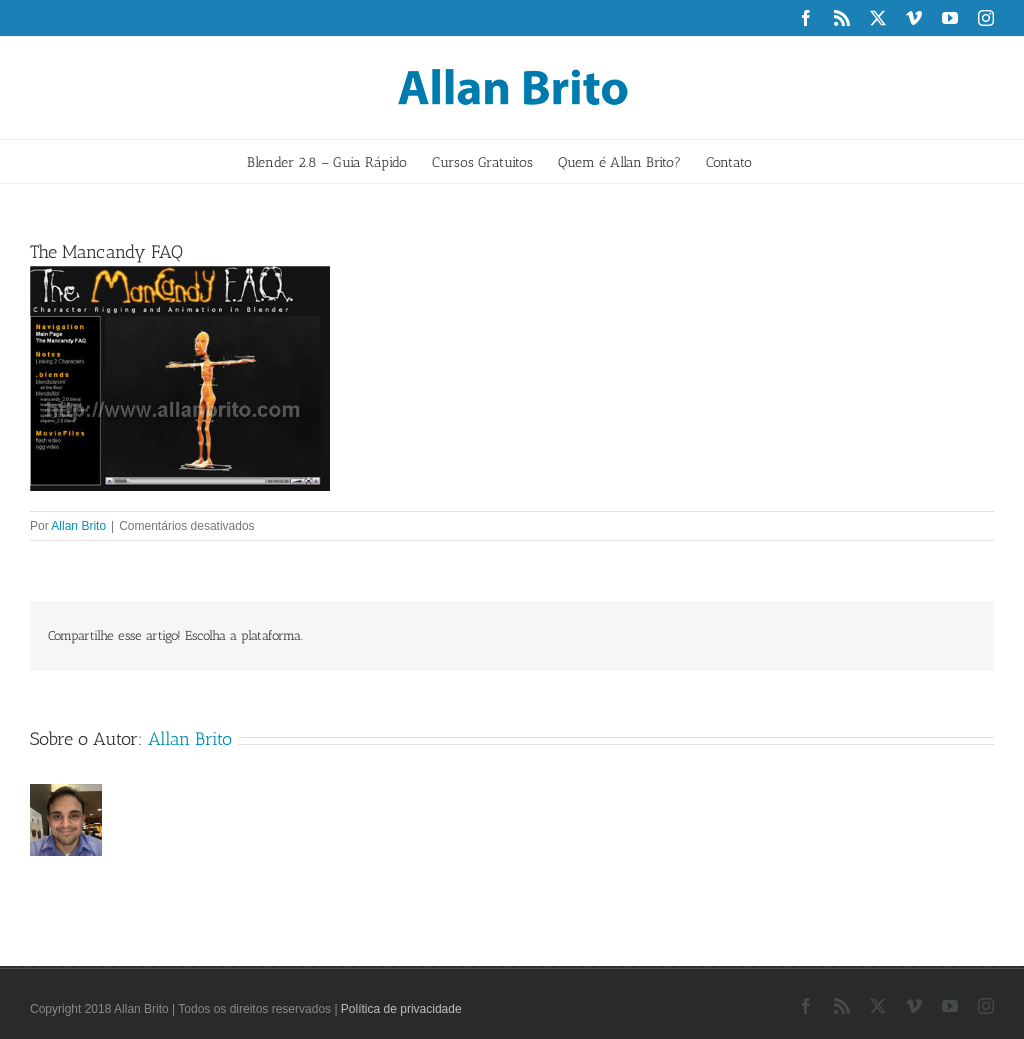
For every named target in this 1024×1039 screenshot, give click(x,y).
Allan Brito (78, 526)
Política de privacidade (401, 1009)
